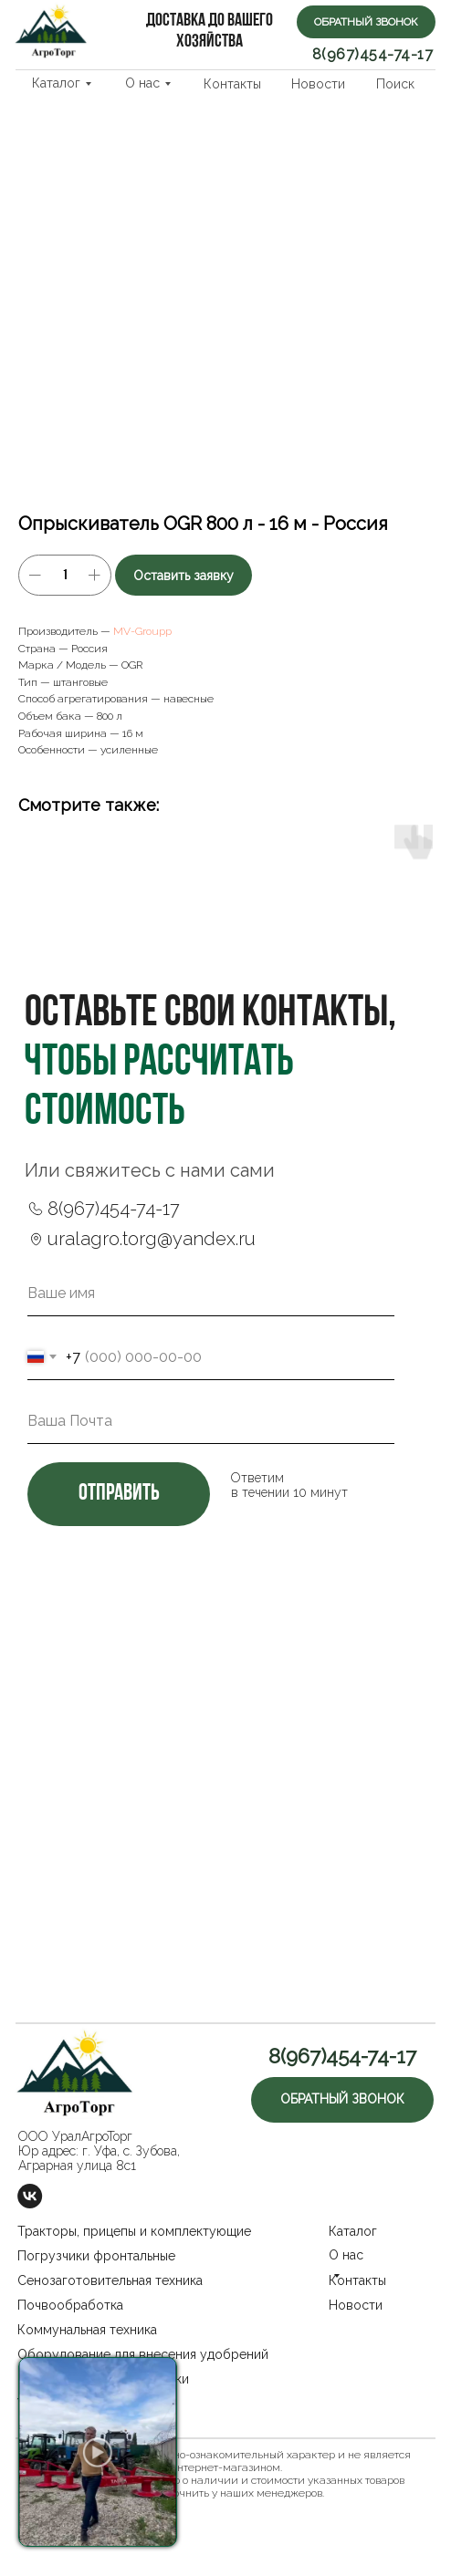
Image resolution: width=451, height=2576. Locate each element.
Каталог (56, 83)
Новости (318, 84)
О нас (142, 83)
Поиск (395, 84)
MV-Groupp (142, 631)
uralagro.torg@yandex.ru (151, 1239)
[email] (210, 1421)
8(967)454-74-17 (373, 54)
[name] (210, 1293)
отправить (119, 1493)
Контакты (232, 84)
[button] (366, 21)
